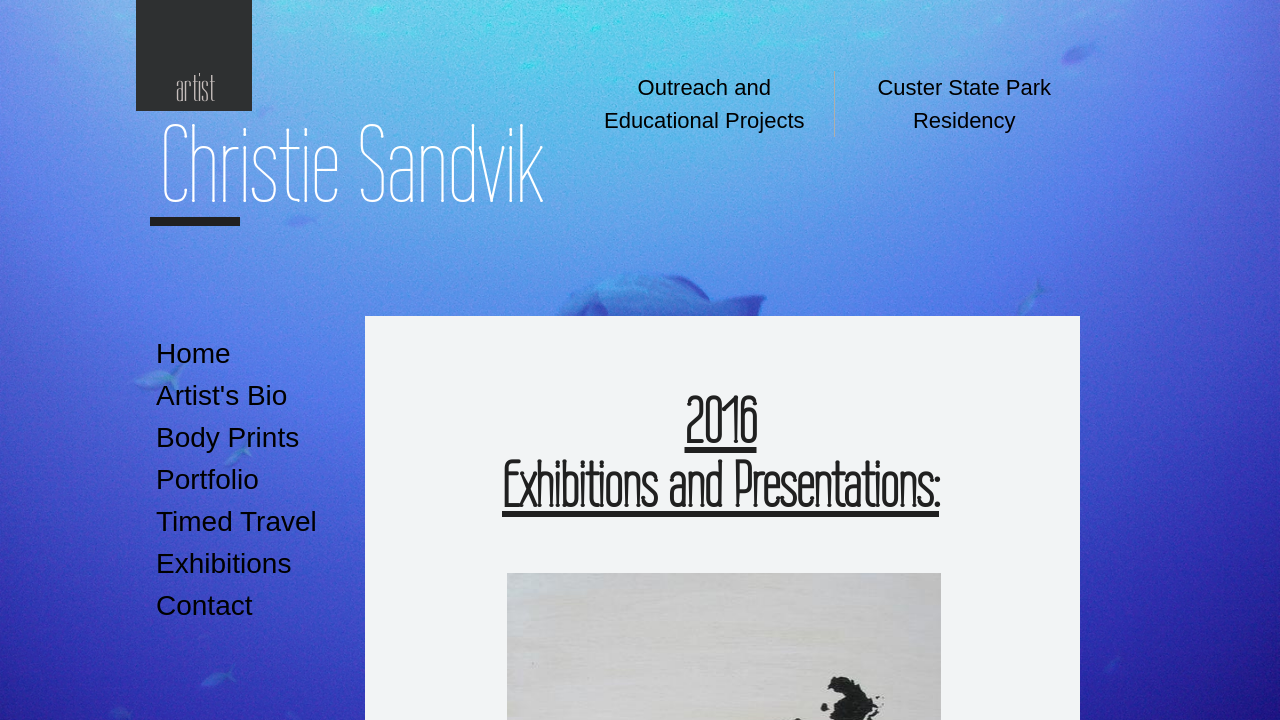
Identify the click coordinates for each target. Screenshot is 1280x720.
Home (193, 353)
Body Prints (227, 437)
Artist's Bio (221, 395)
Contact (204, 605)
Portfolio (207, 479)
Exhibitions (223, 563)
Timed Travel (236, 521)
